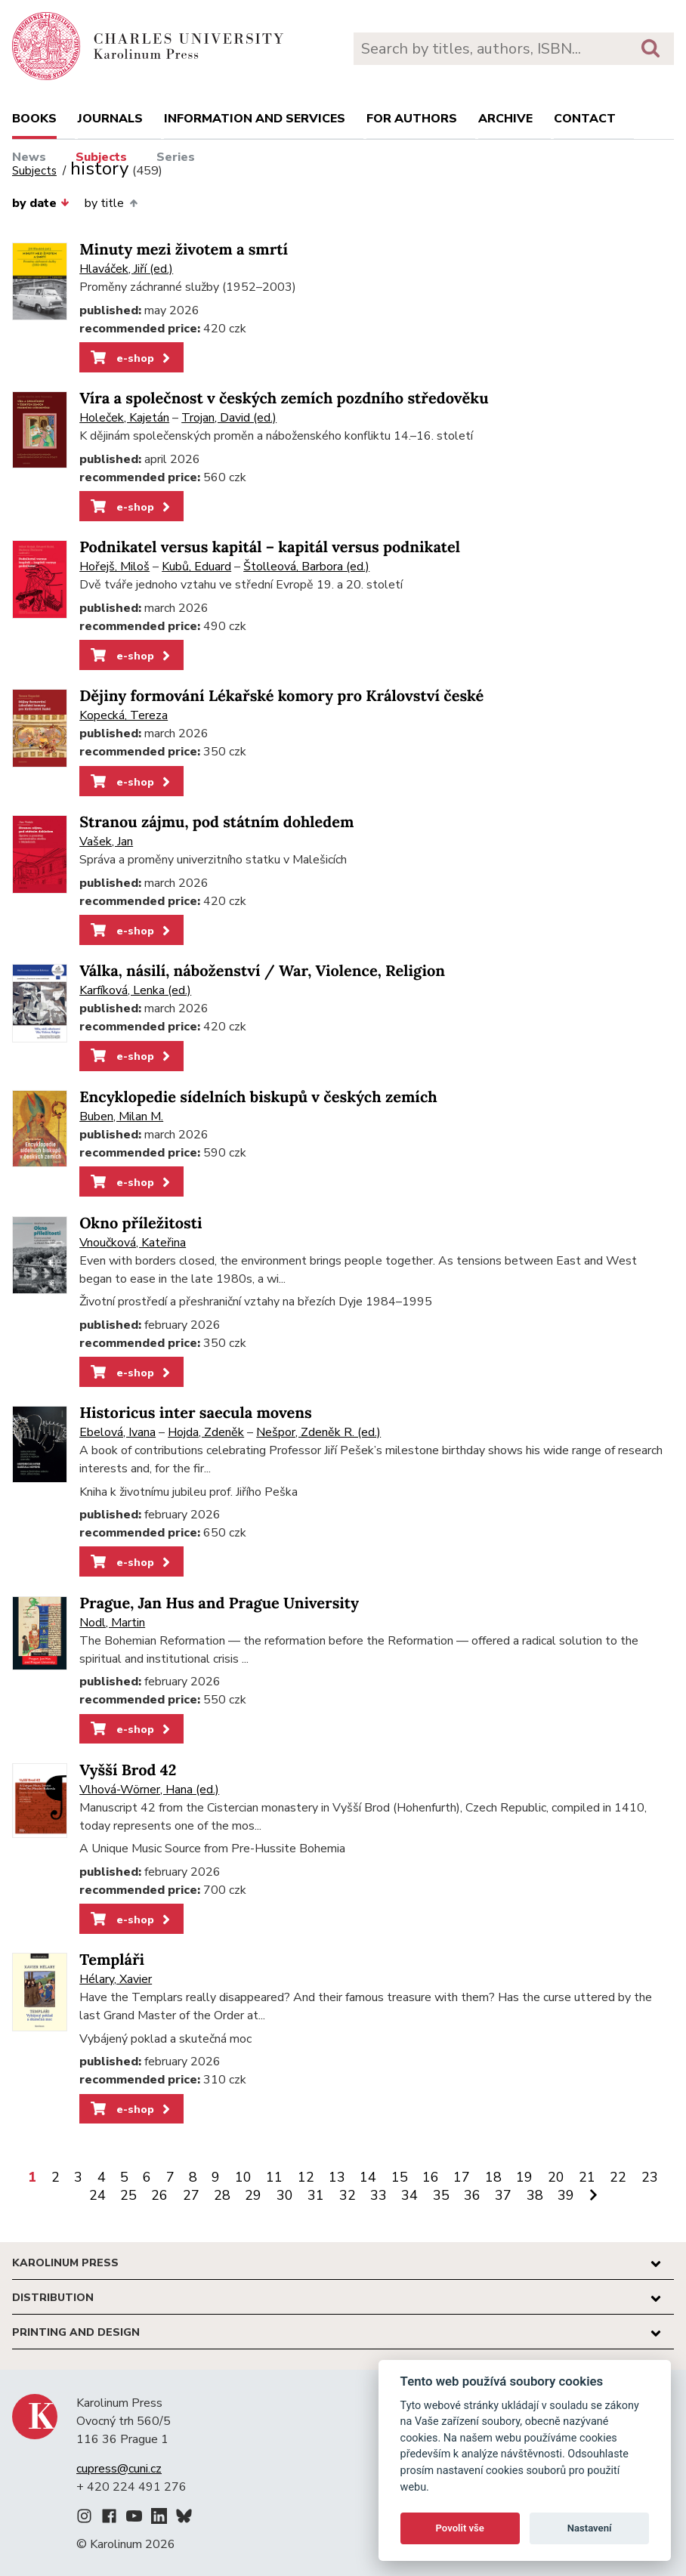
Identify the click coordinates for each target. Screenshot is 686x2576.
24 (97, 2195)
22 (618, 2177)
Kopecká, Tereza (123, 715)
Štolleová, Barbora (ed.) (306, 566)
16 (430, 2177)
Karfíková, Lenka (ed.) (135, 990)
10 (243, 2177)
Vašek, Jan (106, 841)
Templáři (111, 1960)
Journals (110, 118)
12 (306, 2177)
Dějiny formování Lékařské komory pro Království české (281, 696)
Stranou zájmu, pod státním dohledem (216, 822)
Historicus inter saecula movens (195, 1413)
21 (587, 2177)
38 (535, 2195)
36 (472, 2195)
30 (285, 2195)
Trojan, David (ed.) (229, 417)
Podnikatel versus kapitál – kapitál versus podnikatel (269, 547)
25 (128, 2195)
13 (337, 2177)
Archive (505, 118)
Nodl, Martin (112, 1622)
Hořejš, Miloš (114, 566)
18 (493, 2177)
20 (556, 2177)
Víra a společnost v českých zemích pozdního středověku (283, 398)
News (29, 157)
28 (222, 2195)
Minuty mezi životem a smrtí (183, 249)
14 (368, 2177)
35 (441, 2195)
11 (274, 2177)
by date (41, 203)
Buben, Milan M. (121, 1116)
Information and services (254, 118)
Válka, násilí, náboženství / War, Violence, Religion (262, 971)
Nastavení (589, 2528)
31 (315, 2195)
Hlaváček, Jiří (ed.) (126, 269)
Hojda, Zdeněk (206, 1432)
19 (524, 2177)
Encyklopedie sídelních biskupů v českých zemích (258, 1097)
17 (461, 2177)
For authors (411, 118)
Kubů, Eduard (196, 566)
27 (191, 2195)
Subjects (101, 157)
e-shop (132, 358)
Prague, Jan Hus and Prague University (219, 1603)
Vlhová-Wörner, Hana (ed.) (149, 1789)
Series (175, 157)
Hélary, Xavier (115, 1979)
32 (347, 2195)
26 (159, 2195)
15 (399, 2177)
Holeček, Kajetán (124, 417)
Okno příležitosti (140, 1223)
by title (111, 203)
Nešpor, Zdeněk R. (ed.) (318, 1432)
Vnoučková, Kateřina (132, 1242)
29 (253, 2195)
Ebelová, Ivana (117, 1432)
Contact (585, 118)
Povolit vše (460, 2528)
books (34, 118)
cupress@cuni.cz (119, 2468)
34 (409, 2195)
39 (566, 2195)
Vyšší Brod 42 (127, 1770)
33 (378, 2195)
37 (503, 2195)
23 (649, 2177)
